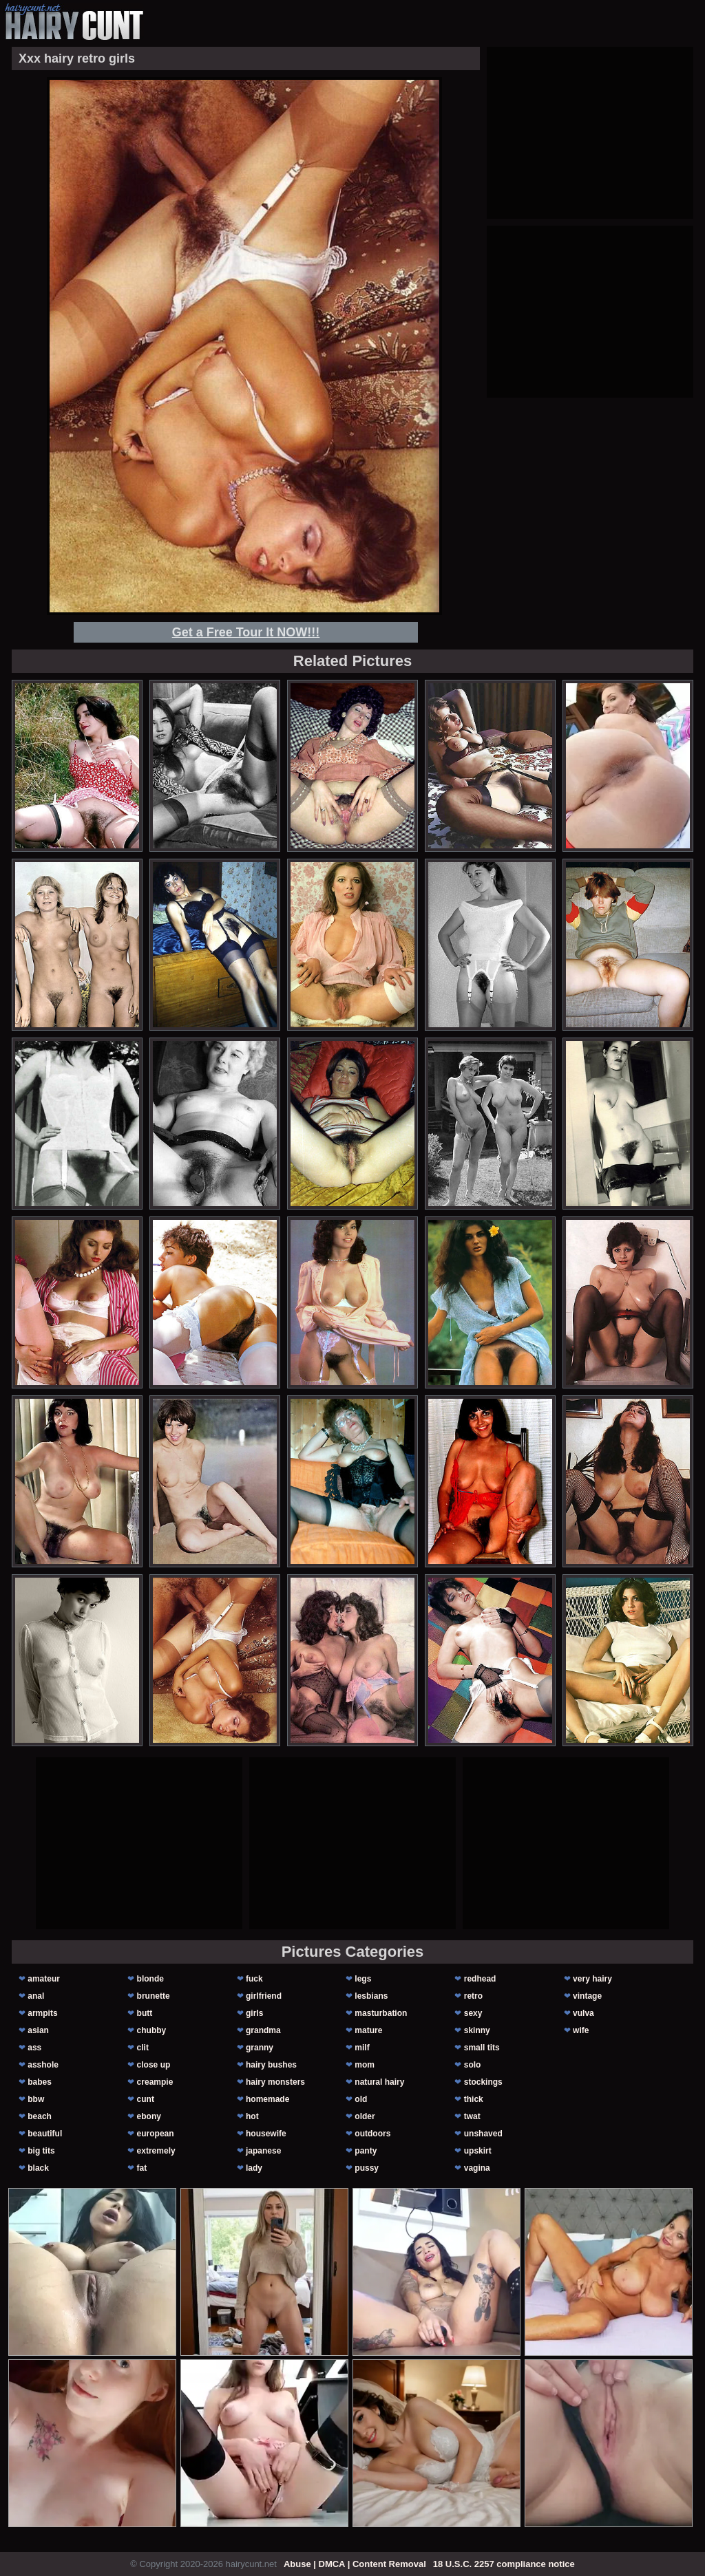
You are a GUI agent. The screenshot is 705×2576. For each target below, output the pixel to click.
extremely (156, 2151)
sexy (473, 2013)
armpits (42, 2013)
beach (40, 2116)
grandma (263, 2030)
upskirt (478, 2151)
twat (472, 2116)
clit (143, 2047)
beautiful (45, 2133)
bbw (36, 2099)
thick (473, 2099)
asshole (43, 2065)
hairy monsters (275, 2082)
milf (362, 2047)
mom (365, 2065)
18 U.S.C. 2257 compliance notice (504, 2564)
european (155, 2133)
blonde (150, 1979)
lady (254, 2168)
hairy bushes (271, 2065)
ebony (149, 2116)
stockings (483, 2082)
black (38, 2168)
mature (368, 2030)
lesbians (371, 1996)
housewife (266, 2133)
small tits (482, 2047)
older (365, 2116)
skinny (477, 2030)
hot (252, 2116)
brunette (153, 1996)
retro (473, 1996)
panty (366, 2151)
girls (254, 2013)
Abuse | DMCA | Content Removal (355, 2564)
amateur (44, 1979)
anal (36, 1996)
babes (40, 2082)
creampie (155, 2082)
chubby (152, 2030)
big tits (41, 2151)
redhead (480, 1979)
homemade (267, 2099)
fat (142, 2168)
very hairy (592, 1979)
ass (34, 2047)
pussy (367, 2168)
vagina (477, 2168)
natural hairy (379, 2082)
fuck (254, 1979)
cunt (145, 2099)
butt (145, 2013)
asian (38, 2030)
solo (472, 2065)
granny (259, 2047)
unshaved (483, 2133)
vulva (583, 2013)
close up (154, 2065)
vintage (587, 1996)
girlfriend (264, 1996)
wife (581, 2030)
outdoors (372, 2133)
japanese (263, 2151)
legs (363, 1979)
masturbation (381, 2013)
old (361, 2099)
